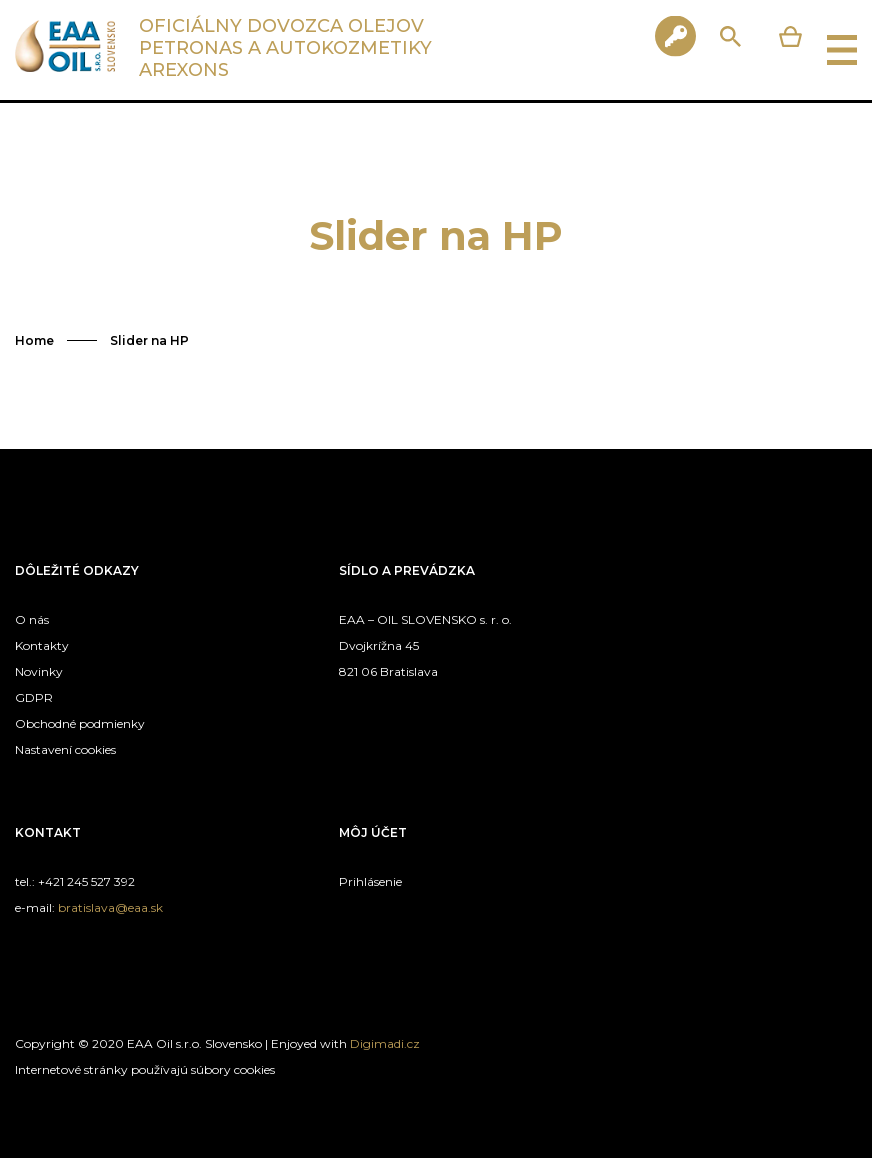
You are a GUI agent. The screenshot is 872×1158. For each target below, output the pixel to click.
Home (34, 340)
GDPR (34, 697)
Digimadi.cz (385, 1043)
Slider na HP (149, 340)
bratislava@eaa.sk (110, 907)
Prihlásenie (370, 881)
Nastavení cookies (65, 749)
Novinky (39, 671)
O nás (32, 619)
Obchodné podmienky (80, 723)
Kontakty (42, 645)
